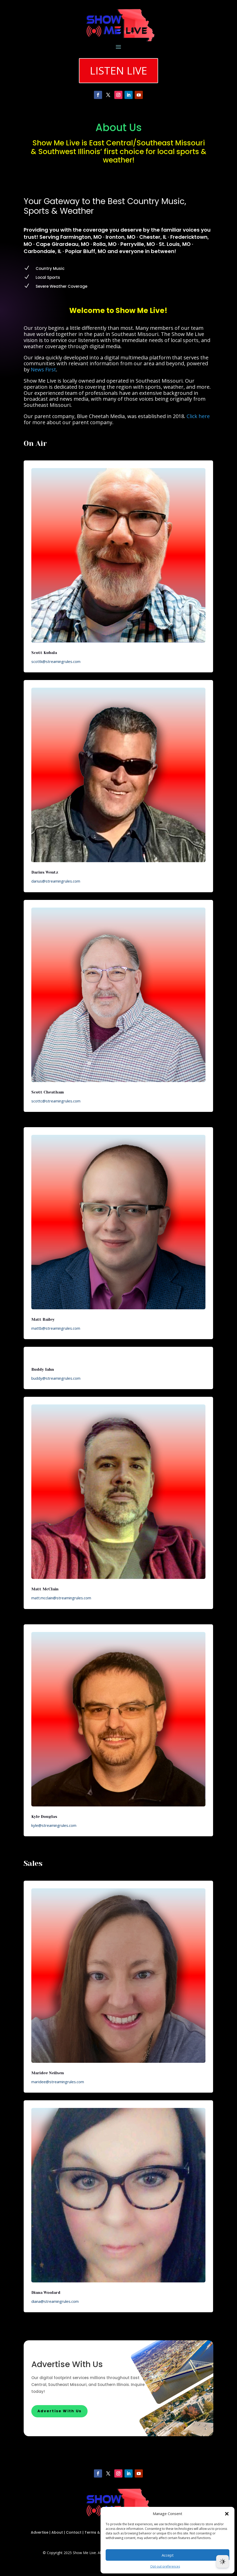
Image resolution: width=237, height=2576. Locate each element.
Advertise (39, 2532)
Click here (198, 416)
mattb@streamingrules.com (55, 1328)
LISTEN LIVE (118, 70)
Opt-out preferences (165, 2566)
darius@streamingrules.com (55, 881)
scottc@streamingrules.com (55, 1100)
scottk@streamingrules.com (55, 661)
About (57, 2532)
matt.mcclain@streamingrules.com (61, 1597)
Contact (73, 2532)
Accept (168, 2555)
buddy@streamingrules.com (55, 1378)
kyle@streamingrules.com (53, 1825)
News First (43, 369)
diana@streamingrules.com (55, 2301)
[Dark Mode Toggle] (222, 2561)
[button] (226, 2513)
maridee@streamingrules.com (57, 2081)
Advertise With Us (59, 2411)
